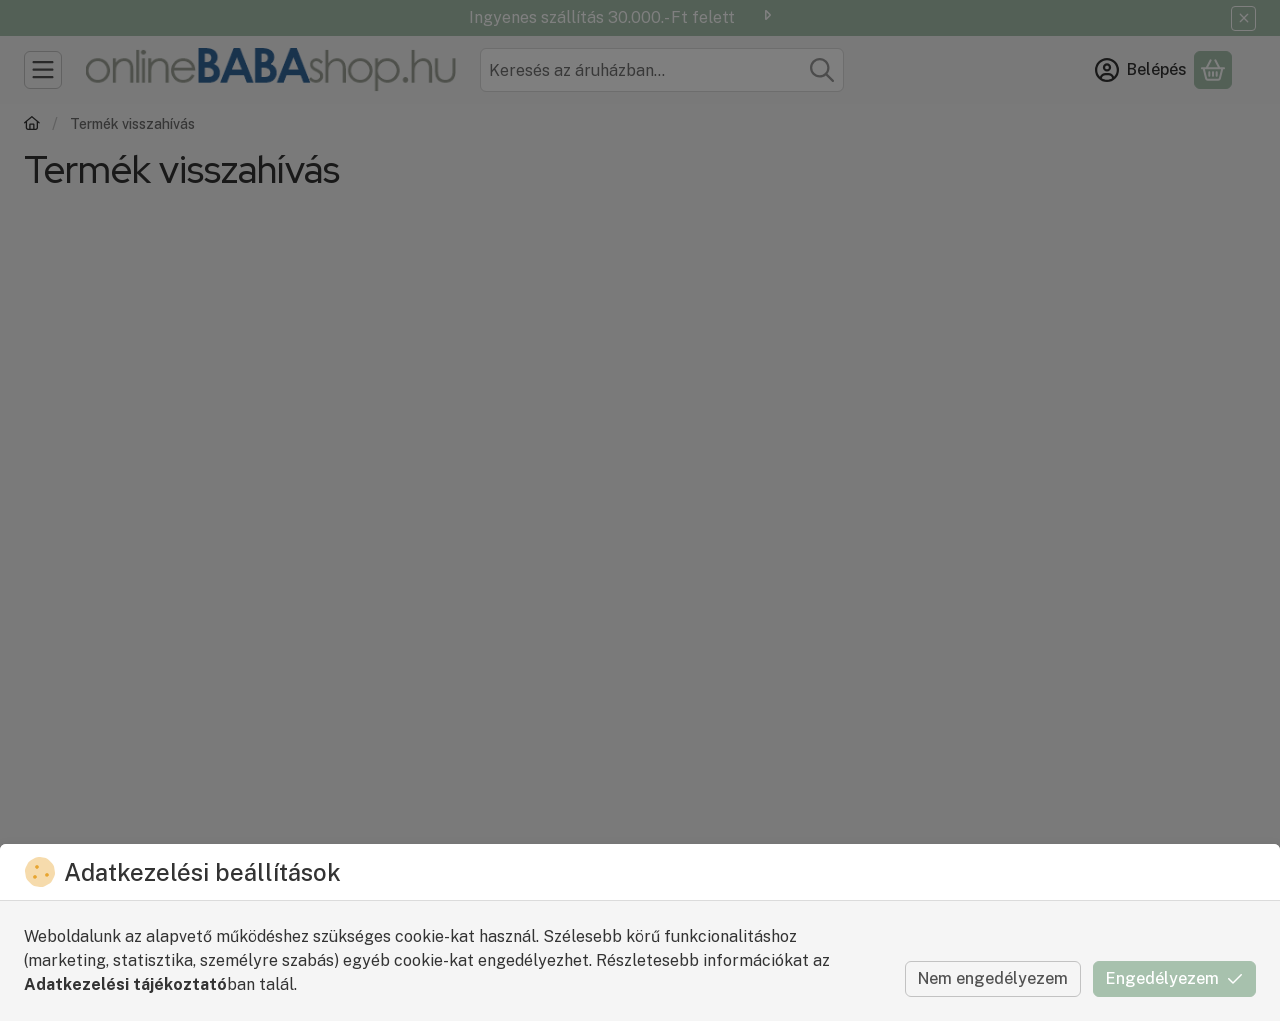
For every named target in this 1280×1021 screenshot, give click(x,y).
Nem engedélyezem (993, 978)
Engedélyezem (1174, 978)
